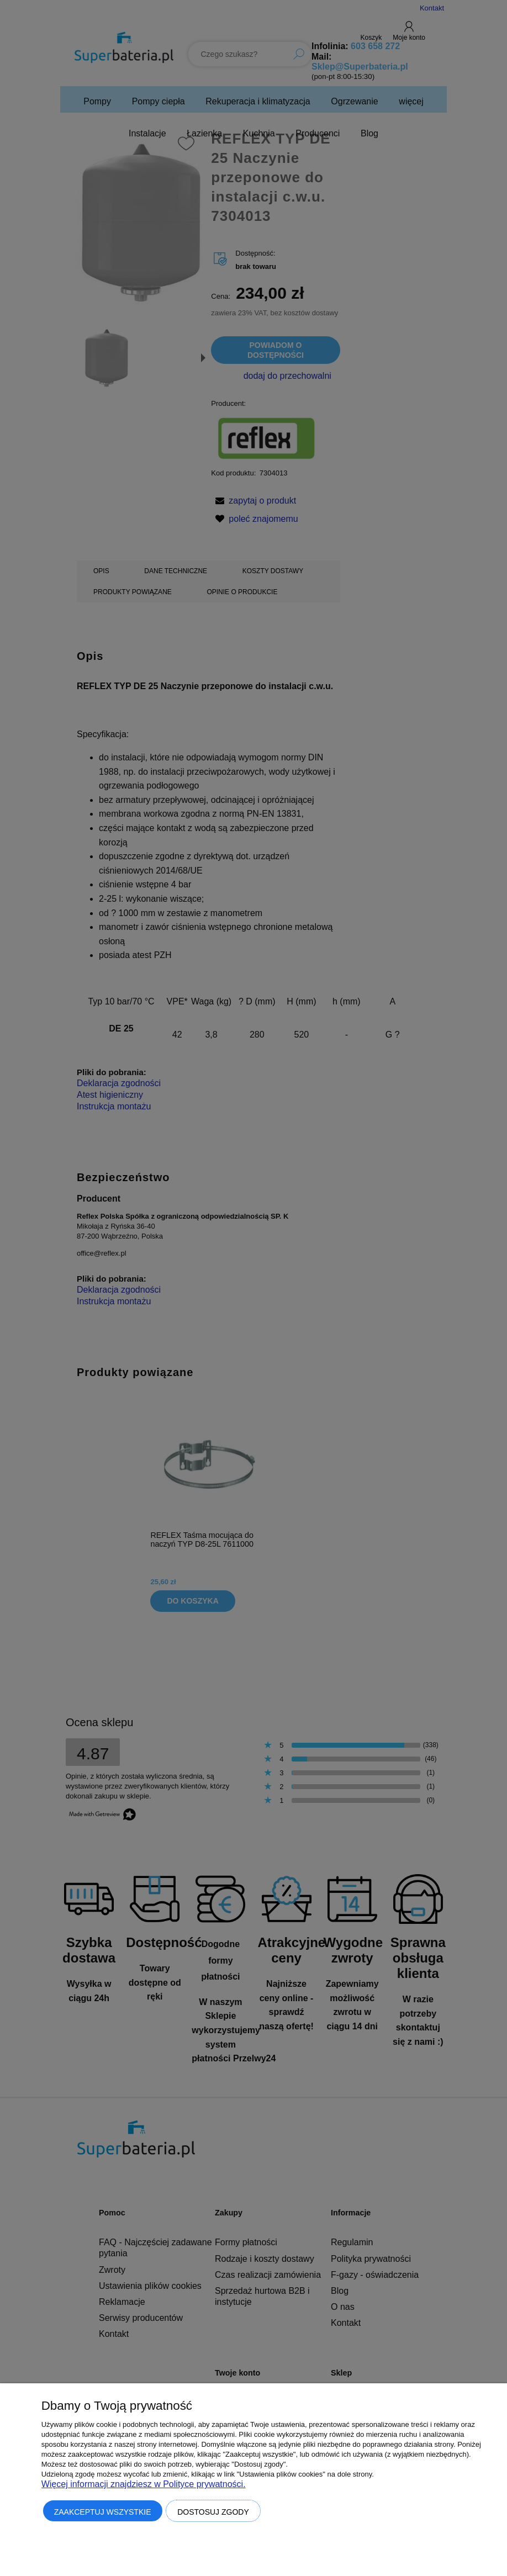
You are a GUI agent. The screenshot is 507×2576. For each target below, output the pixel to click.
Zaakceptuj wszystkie (102, 2512)
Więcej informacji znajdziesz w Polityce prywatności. (143, 2484)
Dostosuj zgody (213, 2512)
